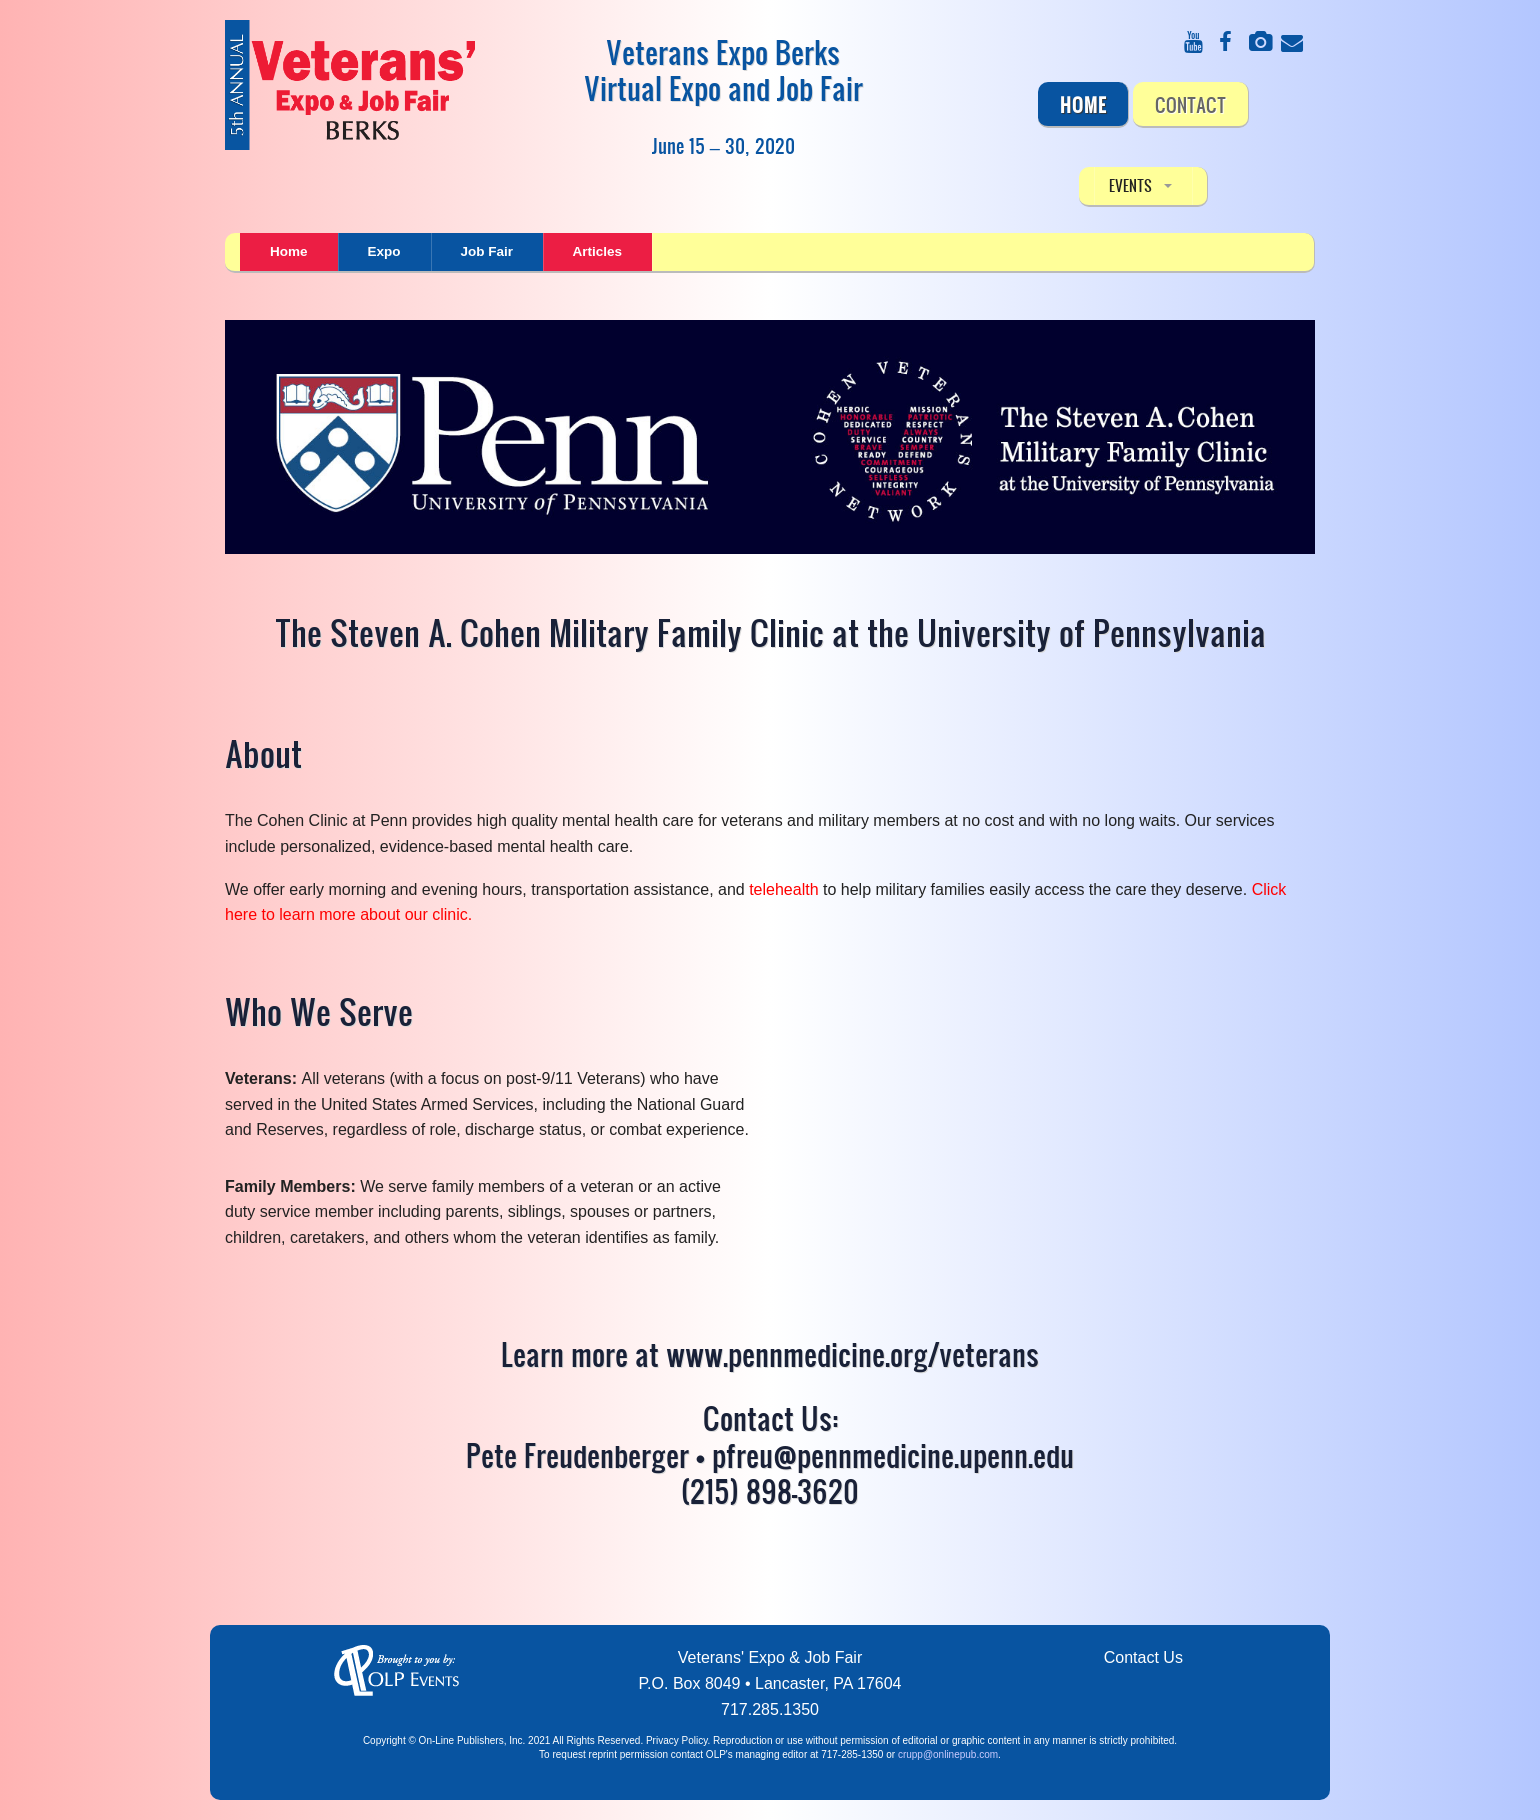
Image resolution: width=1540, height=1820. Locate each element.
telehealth (783, 889)
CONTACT (1190, 104)
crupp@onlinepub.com (948, 1754)
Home (1083, 104)
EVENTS (1130, 185)
